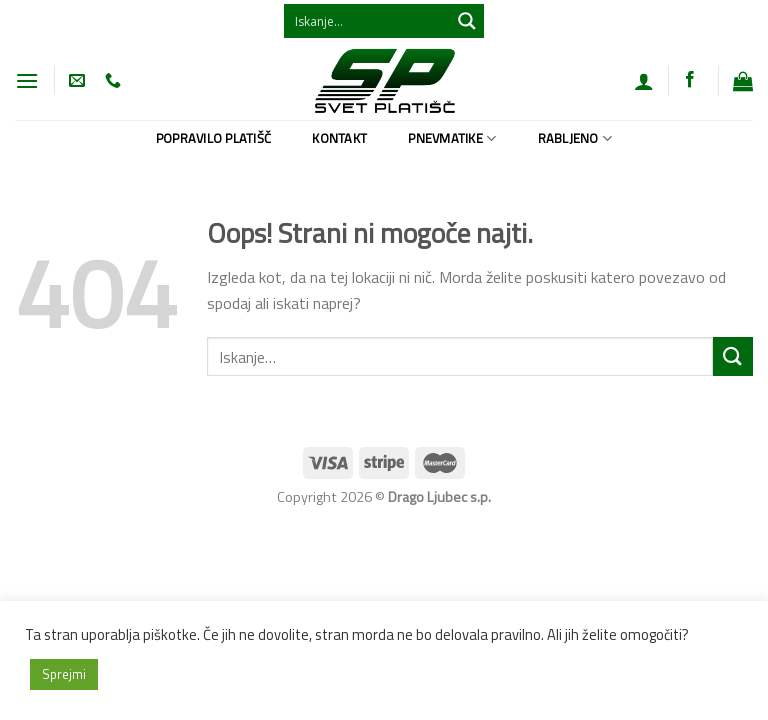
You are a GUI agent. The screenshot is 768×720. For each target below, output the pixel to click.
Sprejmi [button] (64, 674)
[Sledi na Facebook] (690, 80)
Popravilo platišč (213, 138)
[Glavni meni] (27, 80)
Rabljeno (575, 138)
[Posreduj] (733, 356)
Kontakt (339, 138)
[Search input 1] (368, 21)
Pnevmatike (452, 138)
